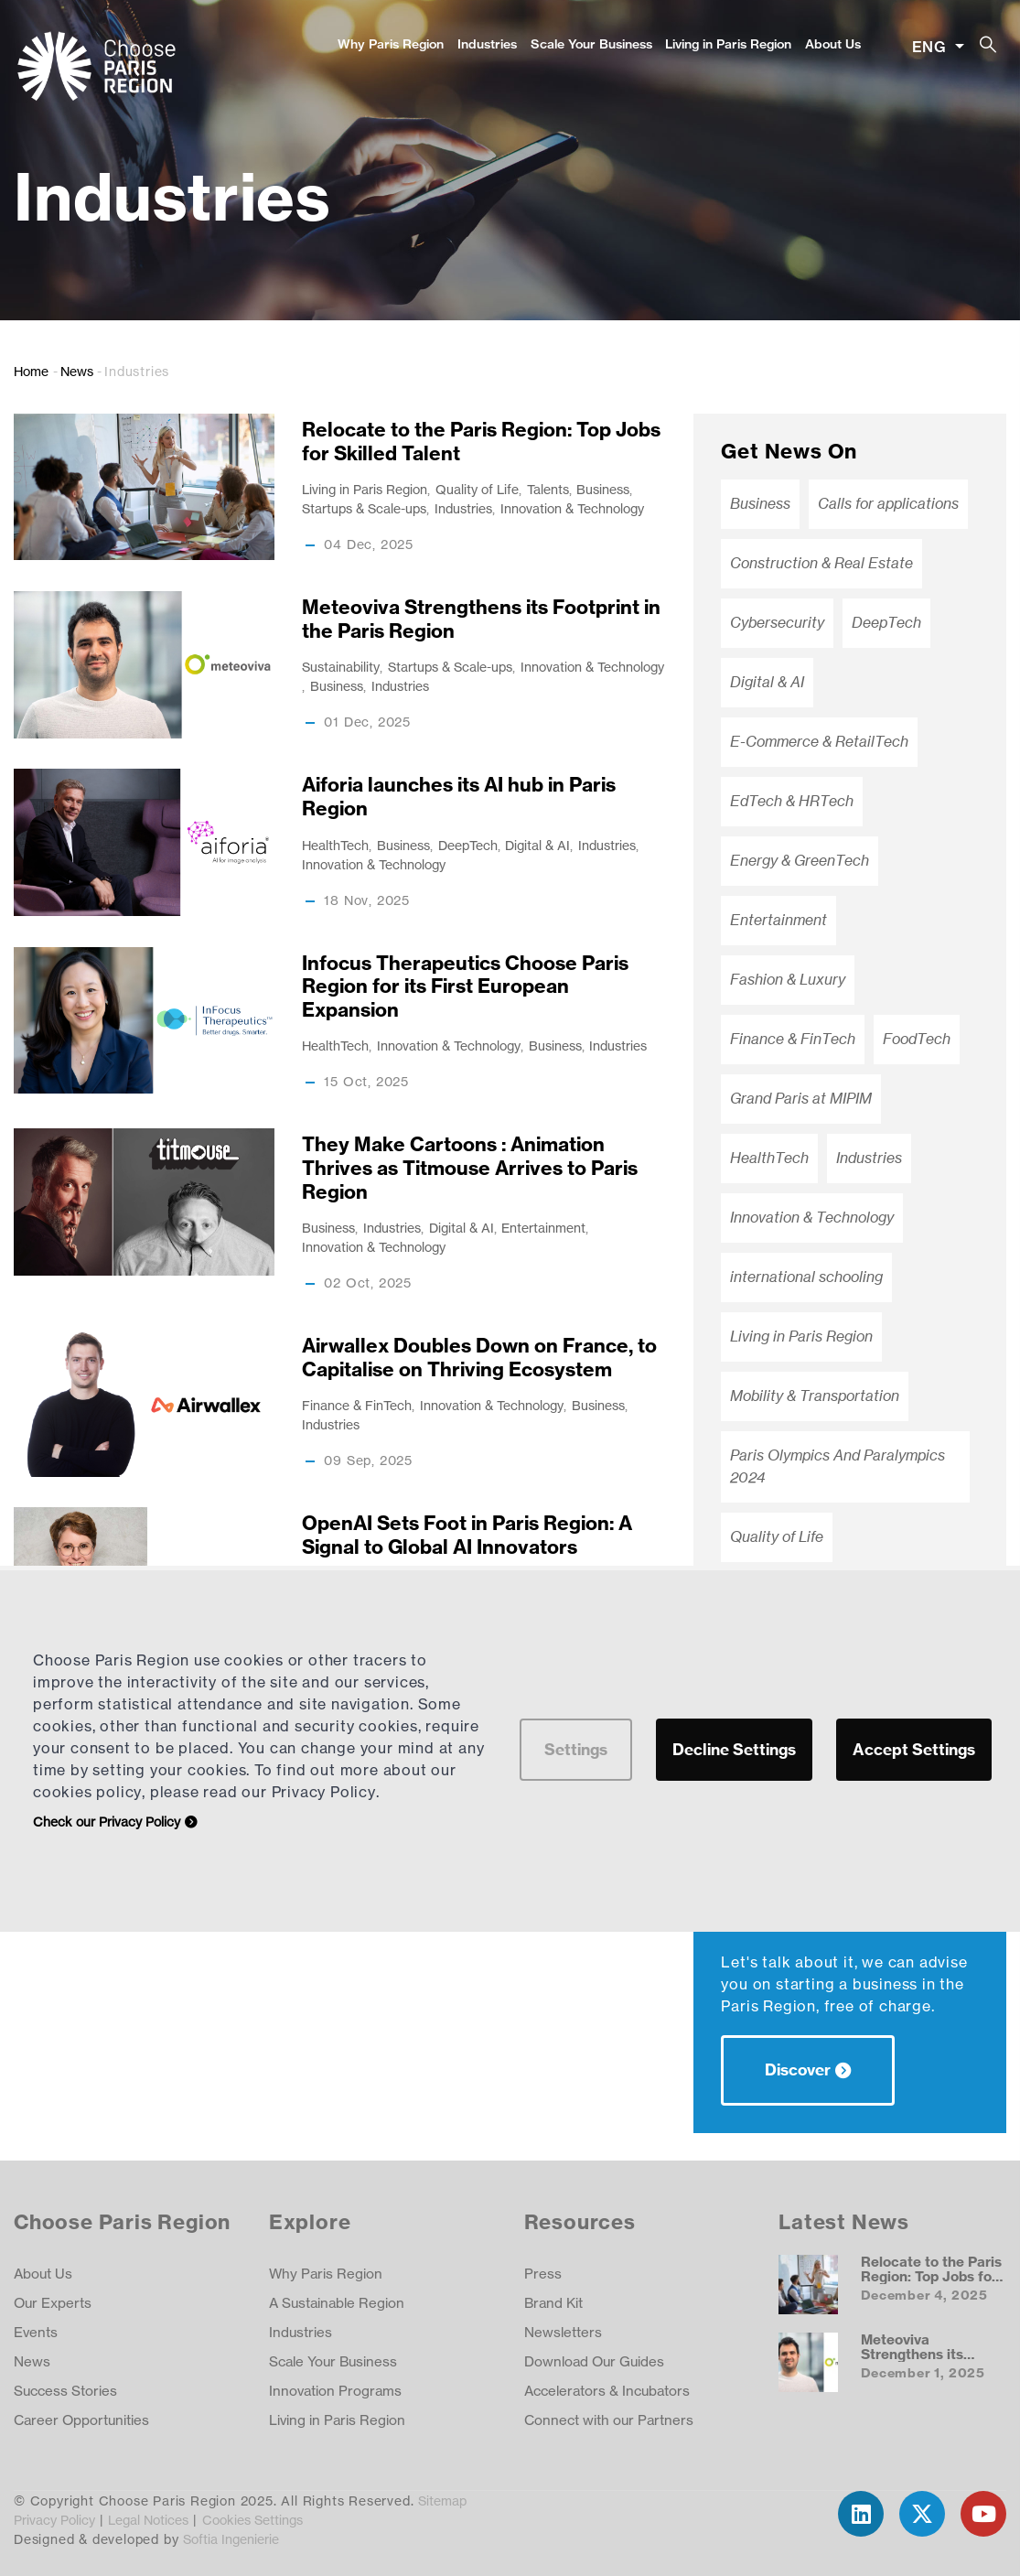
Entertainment (543, 1227)
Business (602, 489)
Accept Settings (914, 1749)
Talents (548, 489)
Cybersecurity (777, 622)
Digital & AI (537, 845)
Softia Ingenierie (231, 2539)
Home (31, 371)
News (76, 371)
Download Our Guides (594, 2361)
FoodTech (916, 1039)
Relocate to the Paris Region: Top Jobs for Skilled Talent (481, 441)
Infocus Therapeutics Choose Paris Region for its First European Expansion (465, 986)
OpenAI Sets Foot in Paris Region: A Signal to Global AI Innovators (467, 1535)
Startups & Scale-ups (364, 508)
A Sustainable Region (336, 2303)
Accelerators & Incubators (607, 2390)
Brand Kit (553, 2303)
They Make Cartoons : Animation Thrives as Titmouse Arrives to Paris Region (470, 1167)
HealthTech (335, 845)
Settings (575, 1749)
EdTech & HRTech (792, 801)
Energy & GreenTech (799, 860)
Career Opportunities (81, 2420)
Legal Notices (148, 2519)
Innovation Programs (335, 2390)
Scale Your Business (591, 44)
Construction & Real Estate (821, 563)
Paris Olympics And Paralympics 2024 (837, 1466)
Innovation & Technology (572, 508)
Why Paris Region (391, 44)
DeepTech (468, 845)
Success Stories (65, 2390)
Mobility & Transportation (814, 1396)
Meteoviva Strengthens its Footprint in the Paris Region (481, 619)
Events (36, 2332)
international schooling (806, 1277)
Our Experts (52, 2303)
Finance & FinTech (357, 1405)
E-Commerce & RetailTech (819, 741)
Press (543, 2273)
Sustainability (341, 666)
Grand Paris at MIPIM (801, 1098)
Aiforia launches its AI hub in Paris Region (459, 796)
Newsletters (563, 2332)
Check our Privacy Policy (106, 1821)
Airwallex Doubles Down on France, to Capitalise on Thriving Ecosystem (479, 1357)
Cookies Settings (252, 2519)
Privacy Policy (54, 2519)
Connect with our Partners (608, 2420)
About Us (833, 44)
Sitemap (442, 2500)
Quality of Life (477, 489)
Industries (487, 44)
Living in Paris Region (728, 44)
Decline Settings (734, 1749)
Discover (798, 2069)
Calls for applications (888, 503)
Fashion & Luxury (787, 979)
